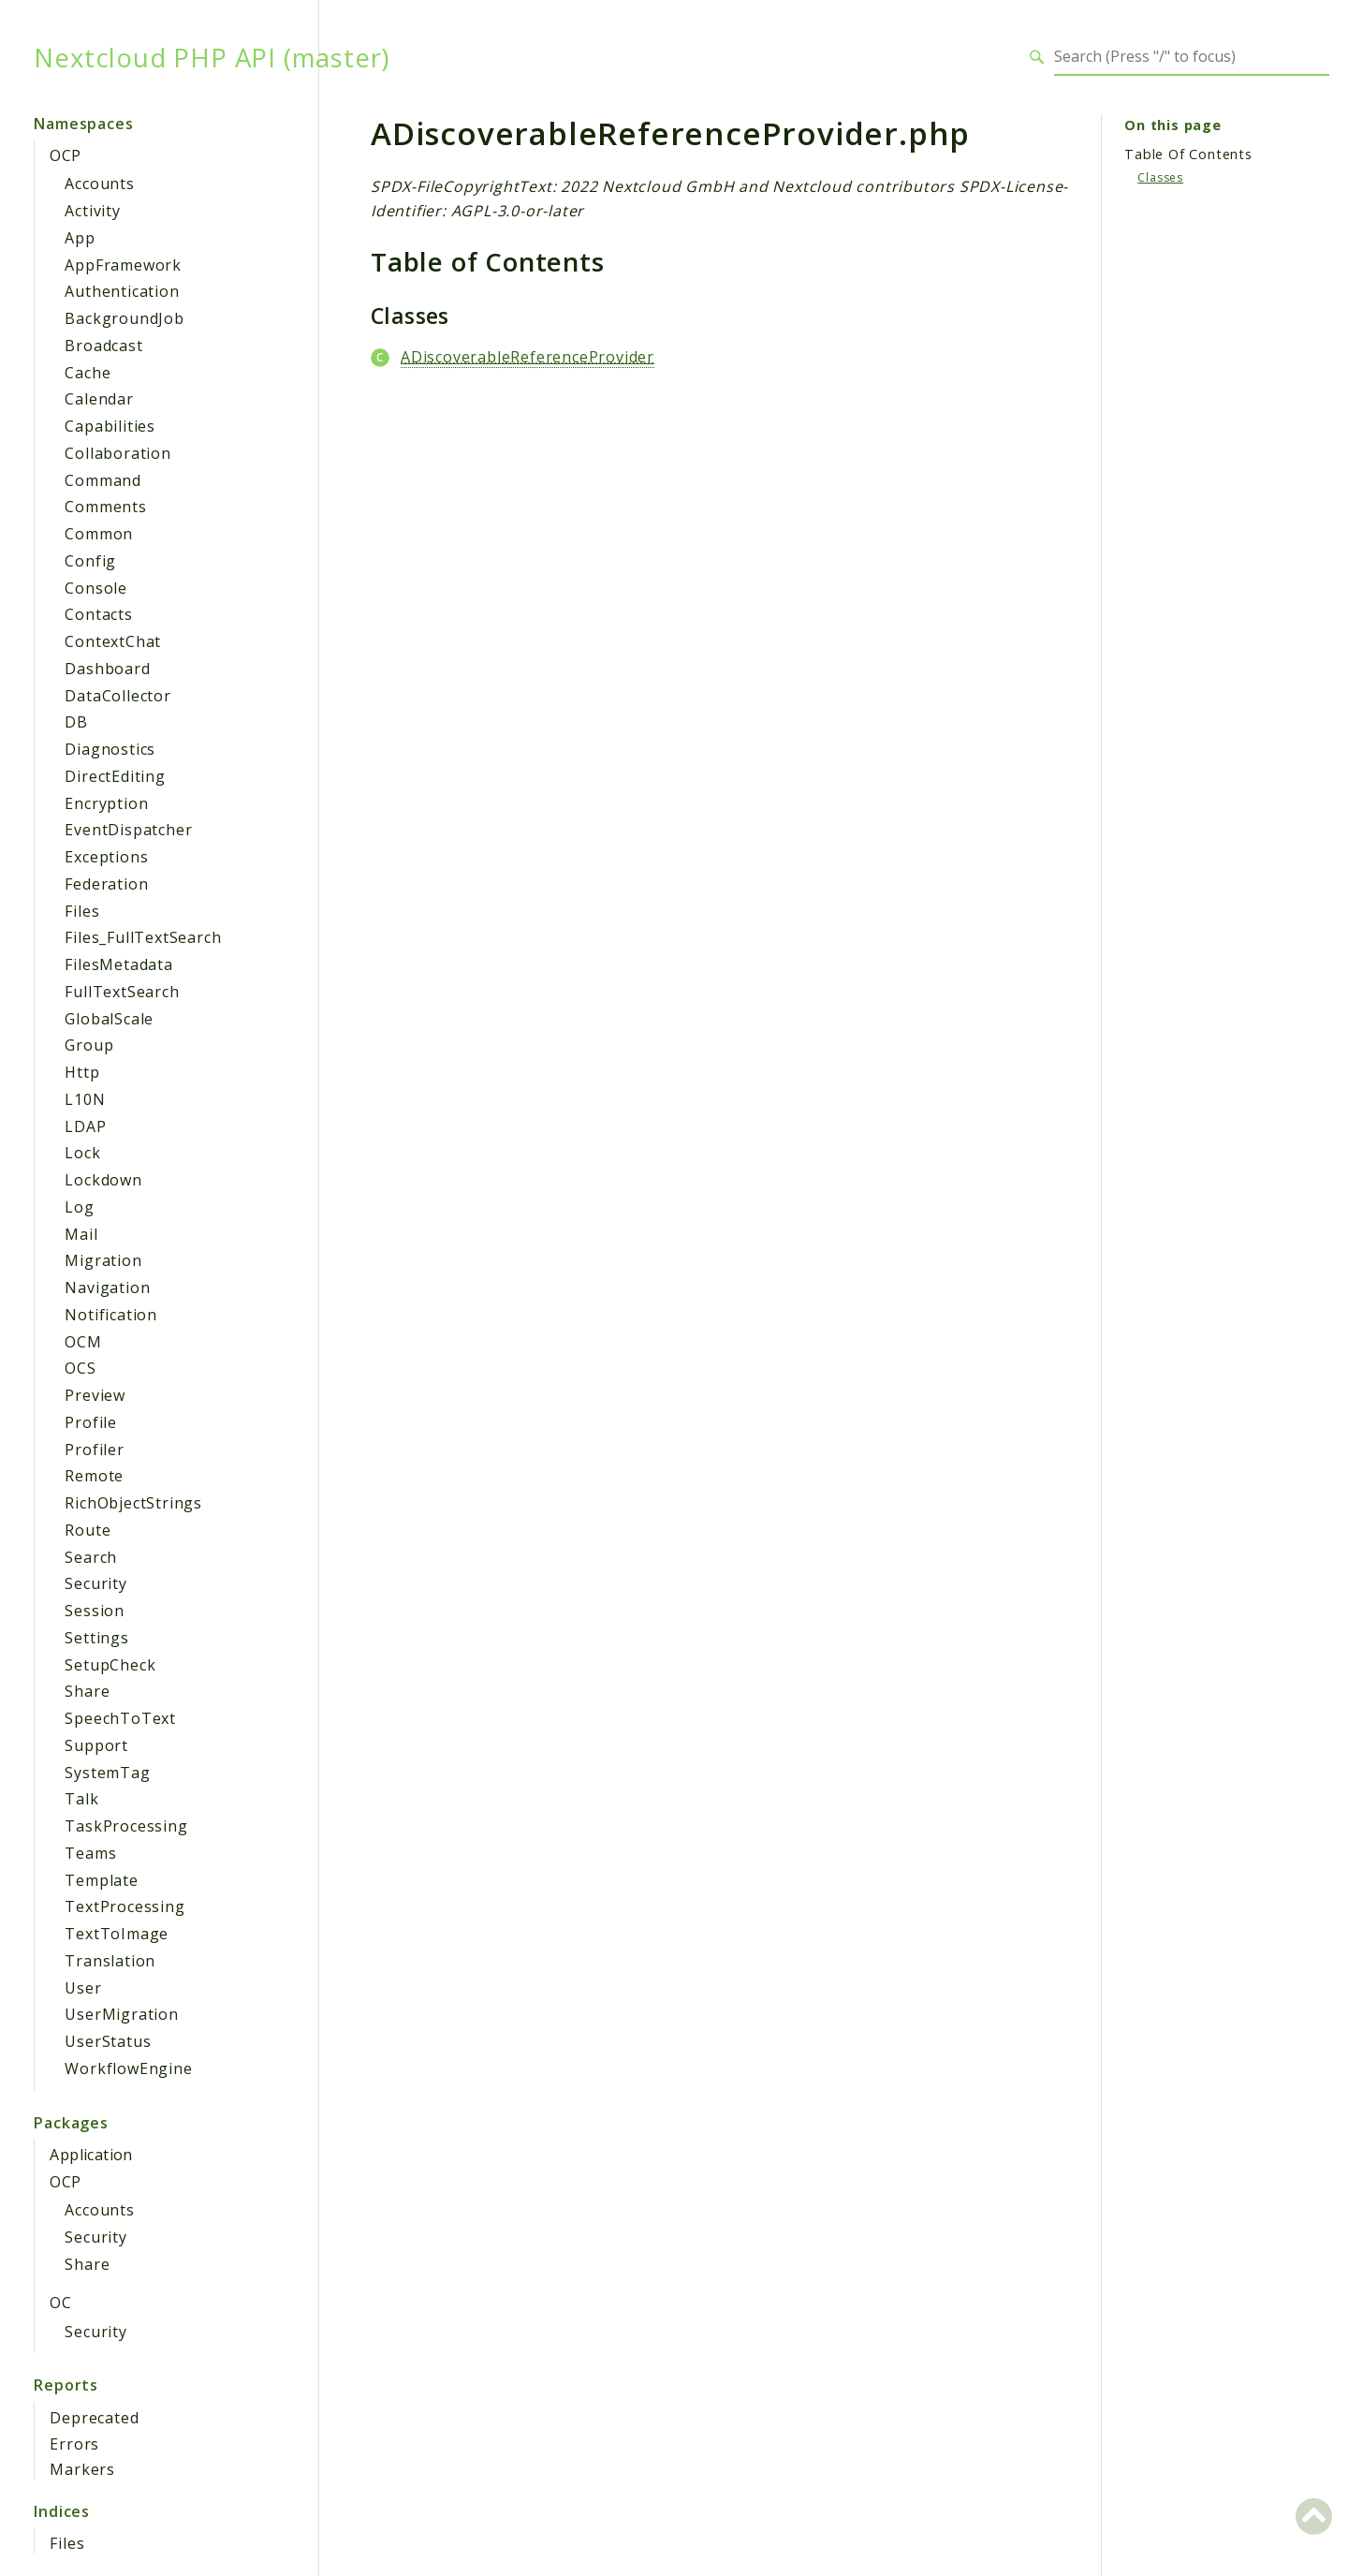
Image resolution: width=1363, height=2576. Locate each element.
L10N (85, 1099)
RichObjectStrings (133, 1503)
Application (91, 2154)
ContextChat (113, 641)
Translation (110, 1960)
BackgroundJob (124, 318)
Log (79, 1207)
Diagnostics (110, 749)
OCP (65, 155)
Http (82, 1072)
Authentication (122, 291)
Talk (81, 1798)
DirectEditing (115, 776)
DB (76, 722)
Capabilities (110, 426)
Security (95, 1583)
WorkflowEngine (128, 2068)
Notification (111, 1314)
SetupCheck (110, 1665)
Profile (91, 1422)
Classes (1160, 177)
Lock (82, 1152)
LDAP (85, 1126)
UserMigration (121, 2014)
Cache (87, 372)
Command (103, 480)
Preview (95, 1395)
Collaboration (117, 453)
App (80, 238)
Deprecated (94, 2417)
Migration (103, 1260)
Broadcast (103, 345)
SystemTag (107, 1772)
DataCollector (117, 695)
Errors (74, 2444)
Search (91, 1557)
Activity (92, 210)
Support (96, 1745)
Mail (81, 1234)
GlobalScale (109, 1018)
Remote (94, 1475)
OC (60, 2302)
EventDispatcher (128, 829)
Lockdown (103, 1180)
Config (90, 561)
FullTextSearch (122, 991)
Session (95, 1610)
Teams (90, 1853)
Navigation (107, 1287)
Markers (82, 2469)
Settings (96, 1637)
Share (87, 1691)
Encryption (106, 803)
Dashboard (107, 668)
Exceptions (106, 856)
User (83, 1988)
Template (101, 1880)
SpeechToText (120, 1718)
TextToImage (117, 1933)
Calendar (99, 399)
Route (87, 1530)
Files (82, 911)
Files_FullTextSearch (143, 937)
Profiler (94, 1449)
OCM (83, 1342)
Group (89, 1045)
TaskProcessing (126, 1826)
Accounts (99, 183)
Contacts (98, 614)
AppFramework (123, 265)
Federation (106, 884)
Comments (105, 506)
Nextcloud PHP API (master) (211, 57)
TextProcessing (124, 1906)
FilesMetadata (118, 964)
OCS (80, 1368)
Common (99, 533)
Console (96, 588)
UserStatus (108, 2041)
